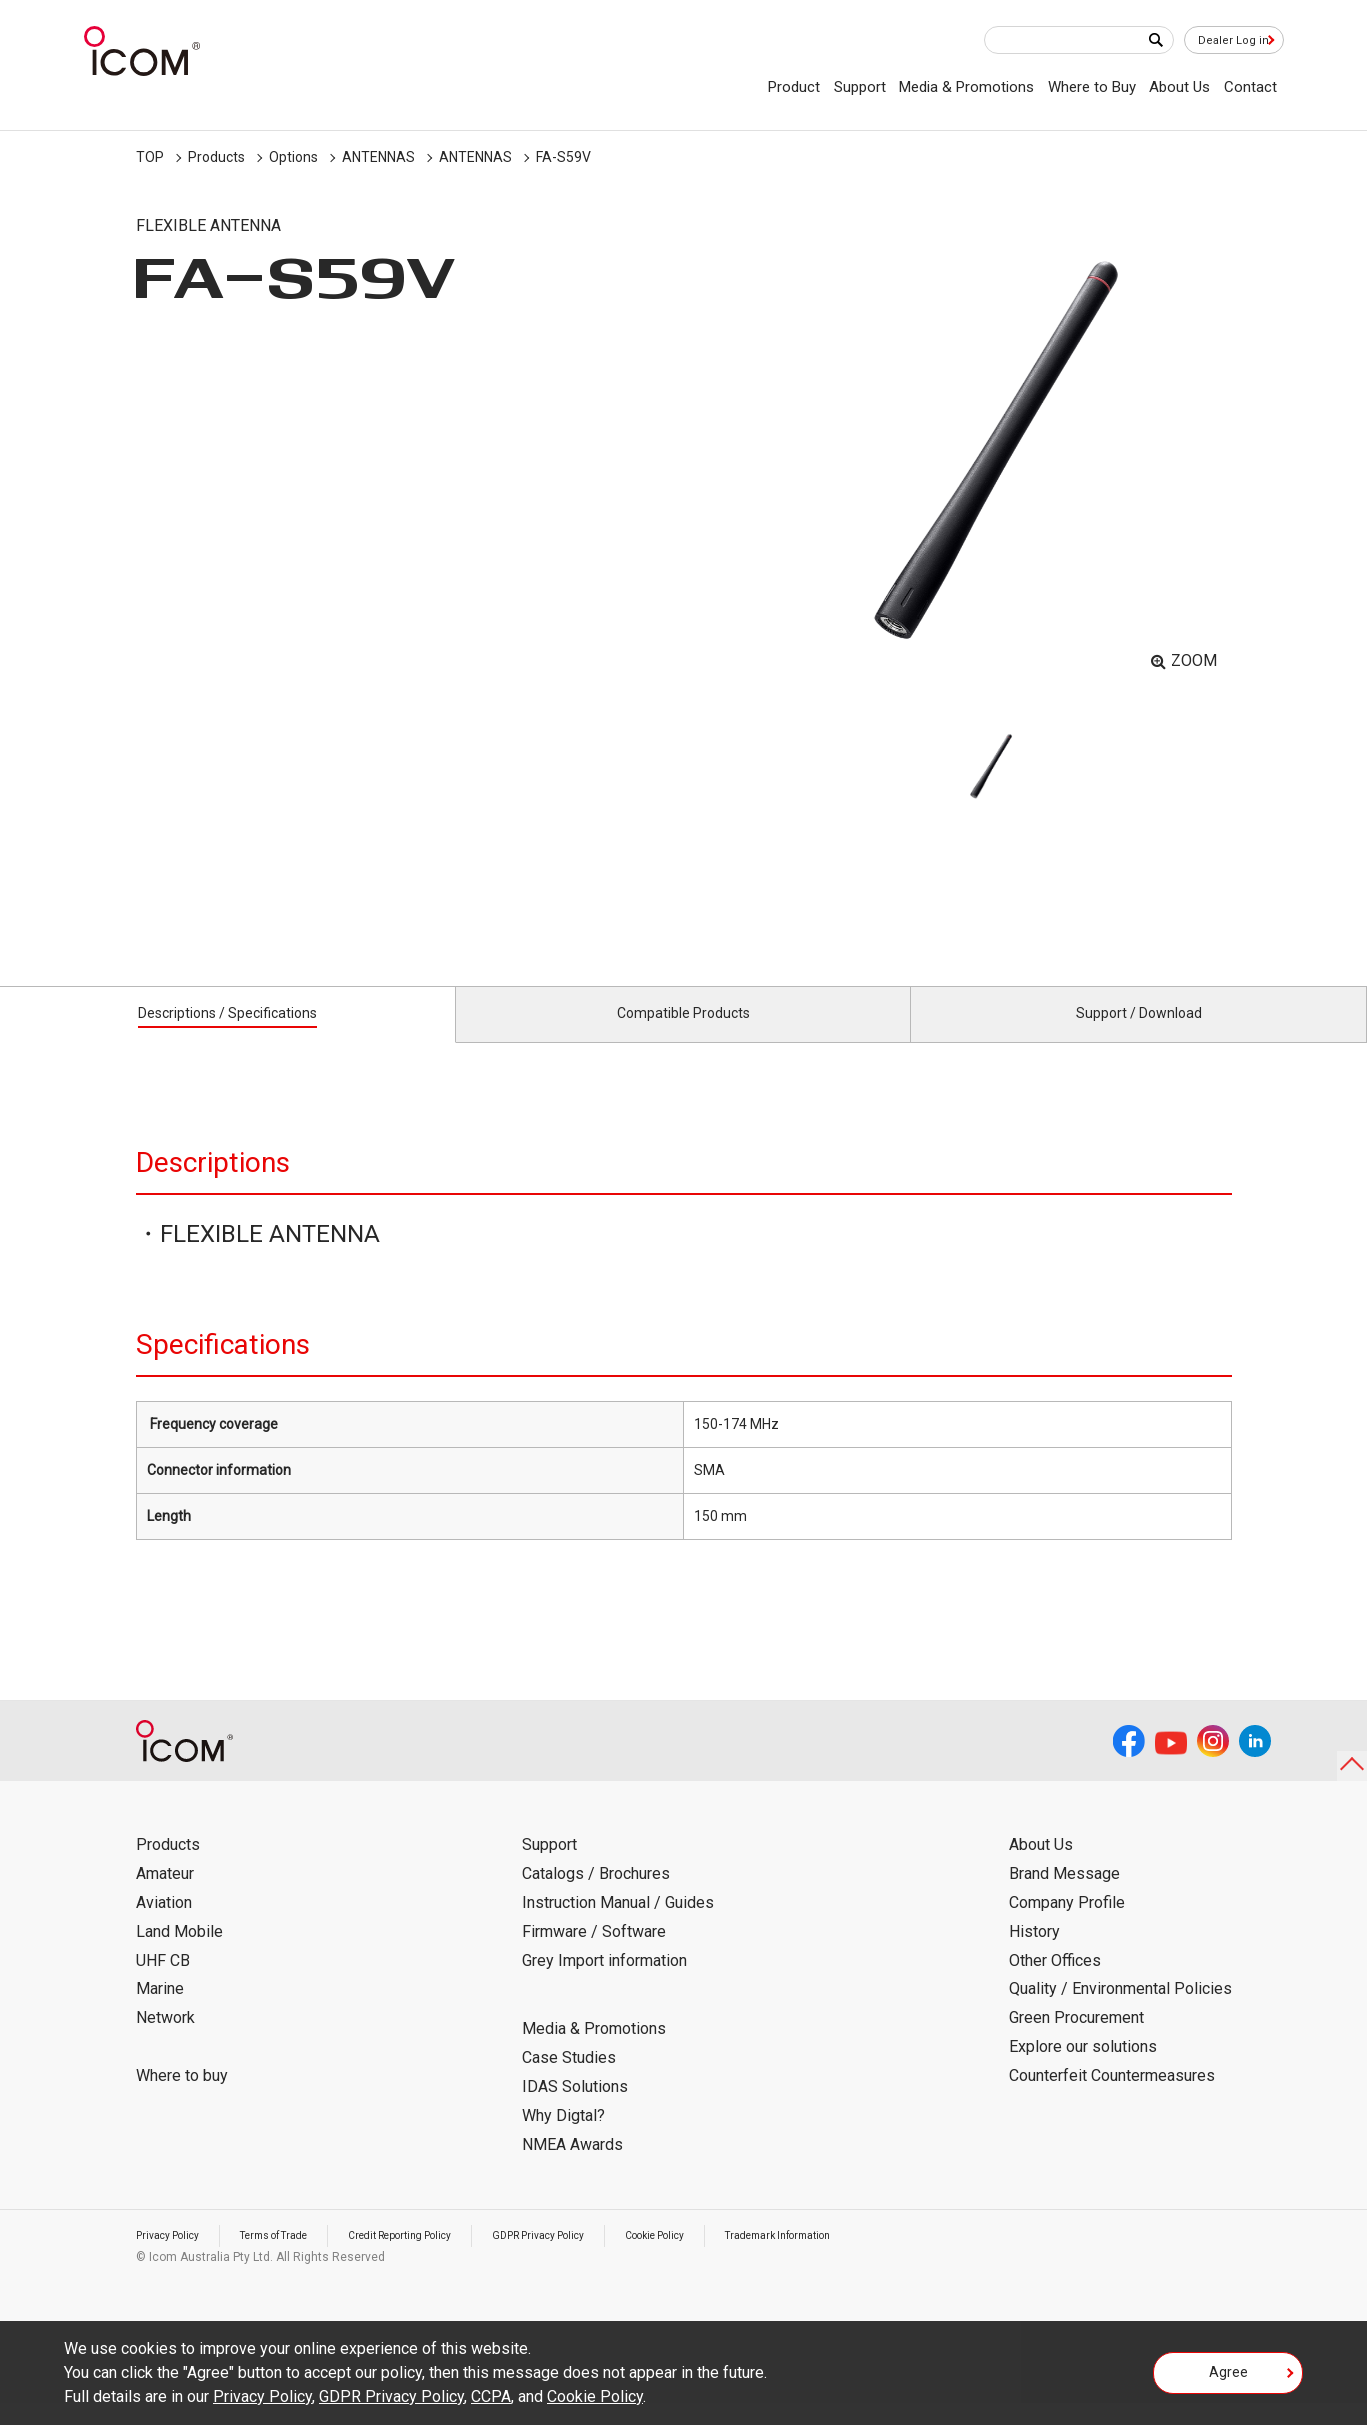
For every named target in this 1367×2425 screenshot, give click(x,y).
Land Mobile (179, 1954)
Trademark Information (873, 2258)
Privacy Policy (174, 2258)
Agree (1228, 2379)
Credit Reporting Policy (440, 2258)
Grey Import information (604, 1982)
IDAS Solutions (575, 2109)
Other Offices (1055, 1982)
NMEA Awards (572, 2166)
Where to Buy (1092, 87)
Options (293, 157)
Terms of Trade (295, 2258)
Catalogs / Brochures (596, 1896)
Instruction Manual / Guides (618, 1925)
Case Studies (569, 2080)
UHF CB (163, 1982)
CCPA (491, 2396)
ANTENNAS (378, 157)
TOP (150, 157)
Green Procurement (1076, 2040)
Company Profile (1067, 1925)
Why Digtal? (563, 2138)
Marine (160, 2011)
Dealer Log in (1224, 41)
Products (216, 157)
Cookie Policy (732, 2258)
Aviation (164, 1925)
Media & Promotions (966, 87)
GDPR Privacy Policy (599, 2258)
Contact (1250, 87)
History (1034, 1954)
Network (165, 2040)
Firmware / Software (594, 1954)
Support (860, 87)
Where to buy (182, 2098)
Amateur (165, 1896)
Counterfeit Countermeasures (1112, 2098)
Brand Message (1064, 1896)
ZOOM (1194, 660)
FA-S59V (563, 157)
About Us (1179, 87)
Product (794, 87)
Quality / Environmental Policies (1120, 2011)
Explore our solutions (1083, 2069)
